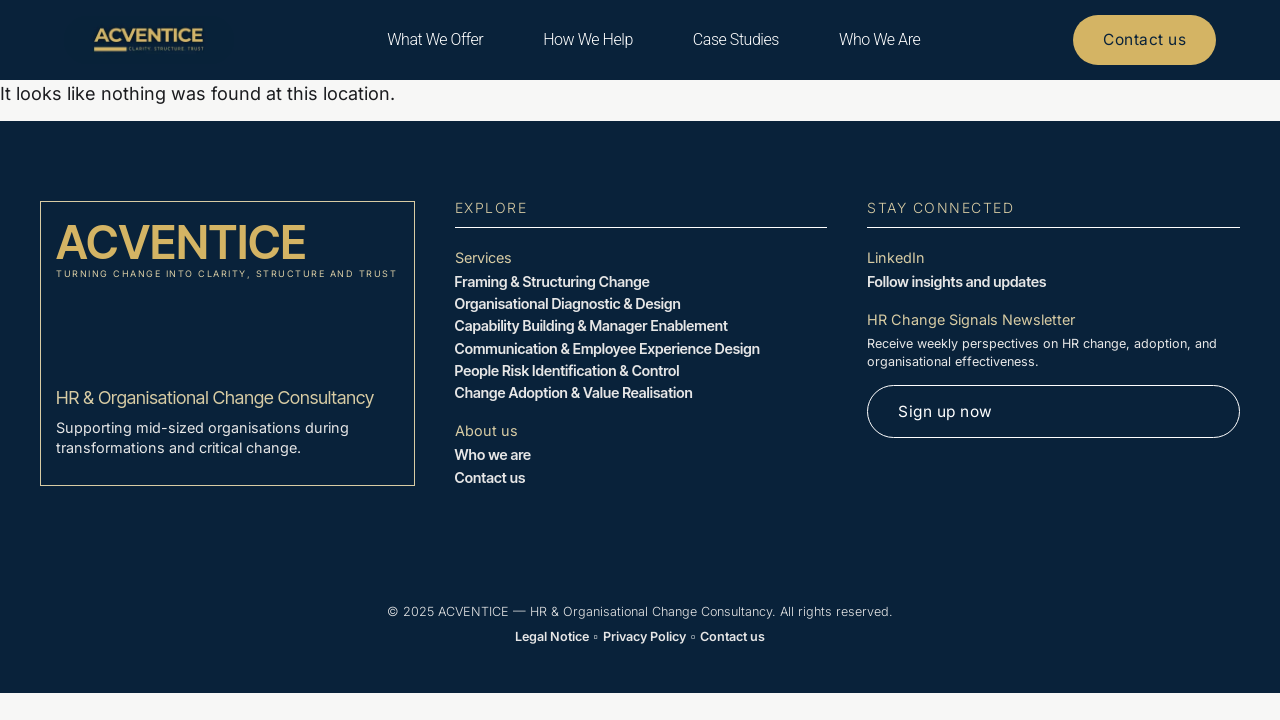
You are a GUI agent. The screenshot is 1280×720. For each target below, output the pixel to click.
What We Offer (431, 39)
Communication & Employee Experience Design (607, 348)
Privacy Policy (644, 636)
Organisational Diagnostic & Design (568, 303)
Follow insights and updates (956, 281)
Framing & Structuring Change (552, 281)
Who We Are (875, 39)
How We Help (585, 39)
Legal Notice (552, 636)
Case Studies (732, 39)
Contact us (490, 477)
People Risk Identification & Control (567, 370)
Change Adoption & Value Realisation (574, 392)
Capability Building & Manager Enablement (591, 325)
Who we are (493, 454)
